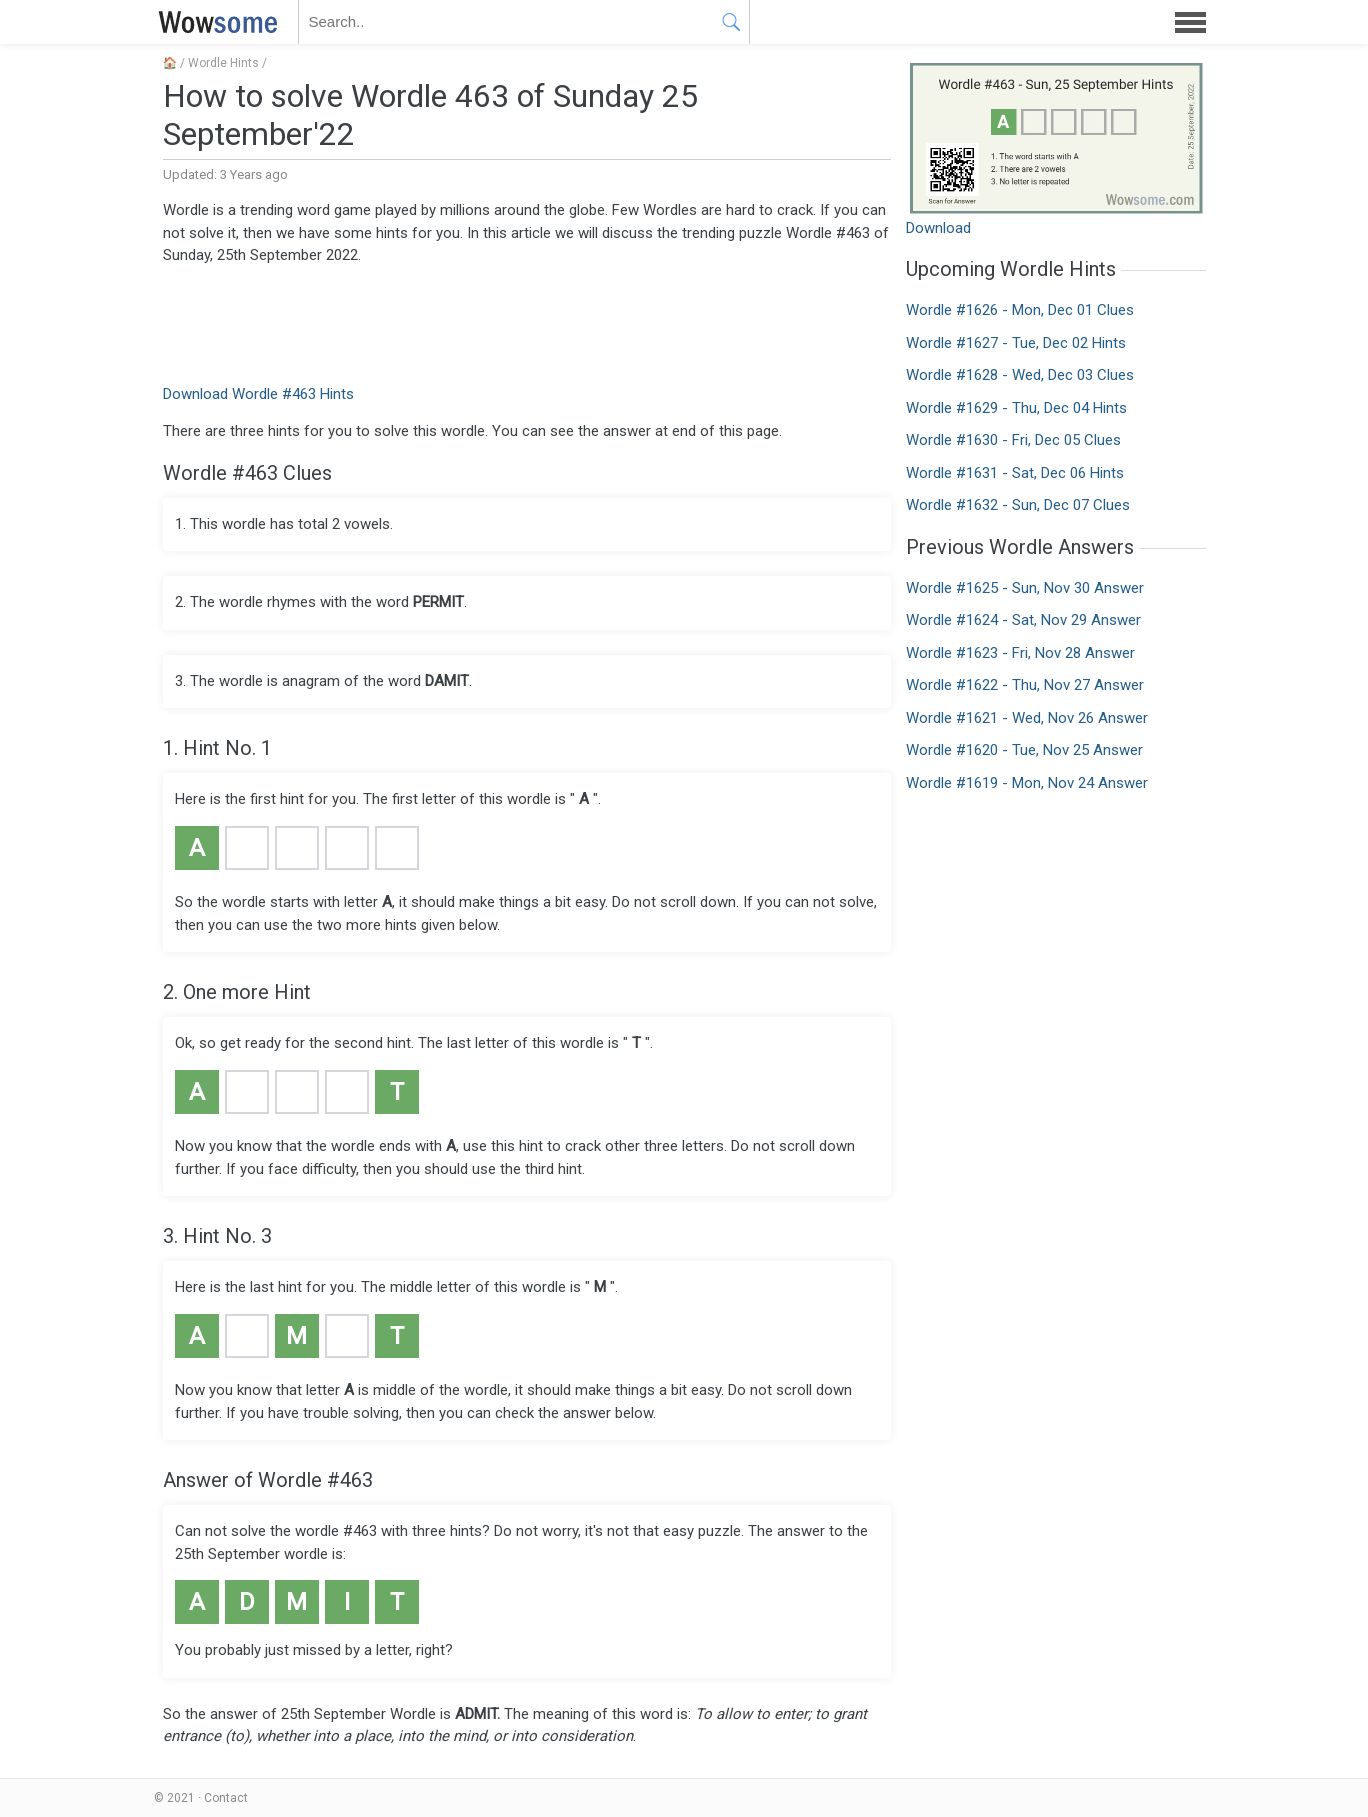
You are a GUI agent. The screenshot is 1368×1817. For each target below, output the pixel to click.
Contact (226, 1798)
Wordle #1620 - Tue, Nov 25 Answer (1024, 750)
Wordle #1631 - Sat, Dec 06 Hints (1015, 473)
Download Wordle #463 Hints (258, 394)
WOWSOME (214, 22)
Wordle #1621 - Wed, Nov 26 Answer (1027, 718)
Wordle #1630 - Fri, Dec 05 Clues (1013, 440)
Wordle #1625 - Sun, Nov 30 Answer (1025, 588)
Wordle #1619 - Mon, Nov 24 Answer (1027, 783)
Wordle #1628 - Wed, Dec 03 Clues (1020, 375)
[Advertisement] (527, 323)
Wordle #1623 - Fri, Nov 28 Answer (1020, 653)
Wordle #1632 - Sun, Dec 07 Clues (1018, 505)
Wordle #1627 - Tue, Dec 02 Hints (1016, 343)
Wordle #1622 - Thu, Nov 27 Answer (1025, 685)
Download (938, 228)
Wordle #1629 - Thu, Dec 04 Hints (1016, 408)
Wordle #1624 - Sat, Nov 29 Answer (1023, 620)
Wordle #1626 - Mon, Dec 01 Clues (1020, 310)
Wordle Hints (223, 63)
